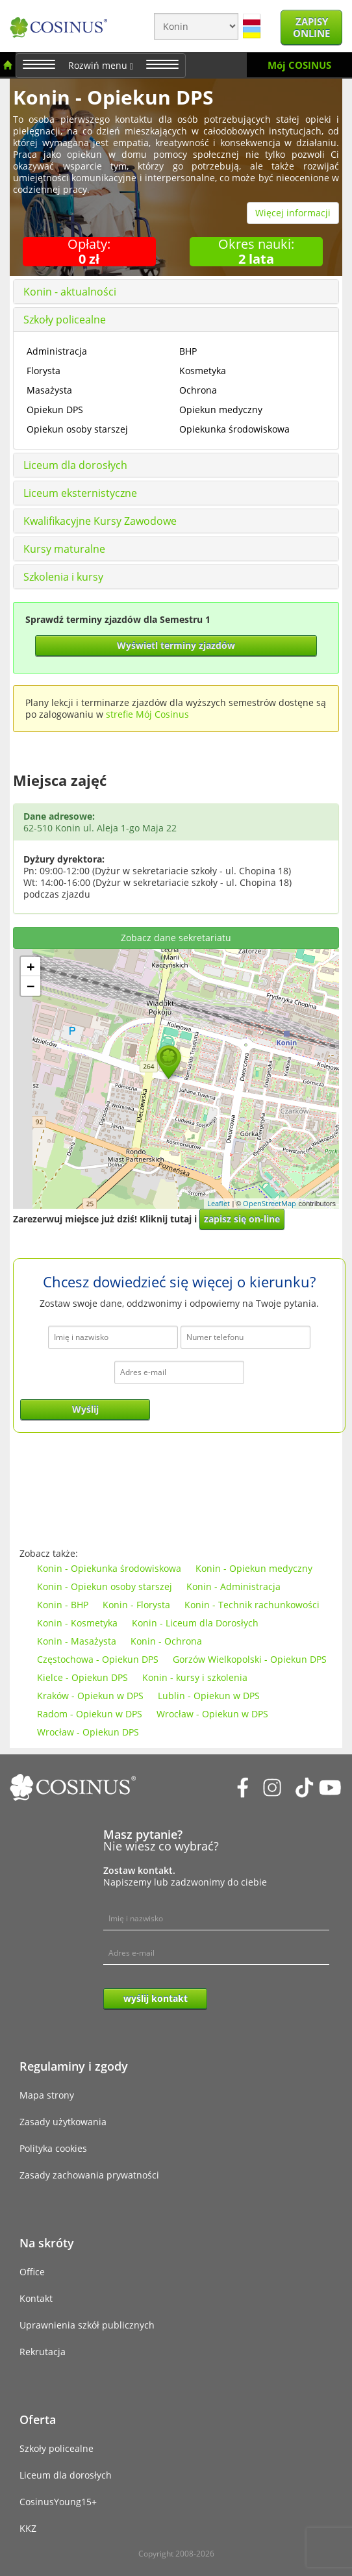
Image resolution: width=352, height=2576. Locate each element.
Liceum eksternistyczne (80, 493)
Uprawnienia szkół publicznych (87, 2325)
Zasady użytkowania (63, 2121)
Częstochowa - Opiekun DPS (97, 1659)
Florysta (43, 370)
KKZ (27, 2528)
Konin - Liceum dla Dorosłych (195, 1623)
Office (32, 2272)
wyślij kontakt (155, 1998)
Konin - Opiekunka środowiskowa (109, 1568)
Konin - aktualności (69, 291)
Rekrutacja (42, 2351)
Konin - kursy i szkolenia (194, 1677)
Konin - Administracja (233, 1586)
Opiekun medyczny (220, 409)
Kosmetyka (202, 370)
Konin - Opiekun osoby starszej (104, 1586)
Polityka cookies (53, 2148)
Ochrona (198, 390)
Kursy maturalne (64, 549)
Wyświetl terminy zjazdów (176, 645)
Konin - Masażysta (76, 1641)
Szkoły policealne (64, 319)
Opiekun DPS (55, 409)
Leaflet (218, 1203)
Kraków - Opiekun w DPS (90, 1695)
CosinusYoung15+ (58, 2501)
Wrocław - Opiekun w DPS (212, 1714)
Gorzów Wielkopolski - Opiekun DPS (250, 1659)
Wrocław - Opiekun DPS (88, 1732)
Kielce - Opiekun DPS (82, 1677)
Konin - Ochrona (166, 1641)
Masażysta (49, 390)
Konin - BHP (62, 1604)
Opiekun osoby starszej (77, 429)
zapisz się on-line (242, 1219)
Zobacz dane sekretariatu (176, 937)
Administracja (57, 351)
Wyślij (85, 1409)
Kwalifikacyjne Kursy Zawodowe (100, 521)
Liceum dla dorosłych (75, 465)
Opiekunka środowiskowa (234, 429)
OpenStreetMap (269, 1203)
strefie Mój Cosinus (147, 714)
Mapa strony (46, 2095)
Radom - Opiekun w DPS (89, 1714)
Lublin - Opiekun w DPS (209, 1695)
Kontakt (36, 2298)
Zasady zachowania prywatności (89, 2175)
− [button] (31, 986)
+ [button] (31, 966)
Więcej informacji (293, 213)
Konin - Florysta (136, 1604)
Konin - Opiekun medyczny (253, 1568)
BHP (188, 351)
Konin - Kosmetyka (77, 1623)
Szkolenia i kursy (63, 577)
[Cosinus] (58, 22)
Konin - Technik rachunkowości (252, 1604)
